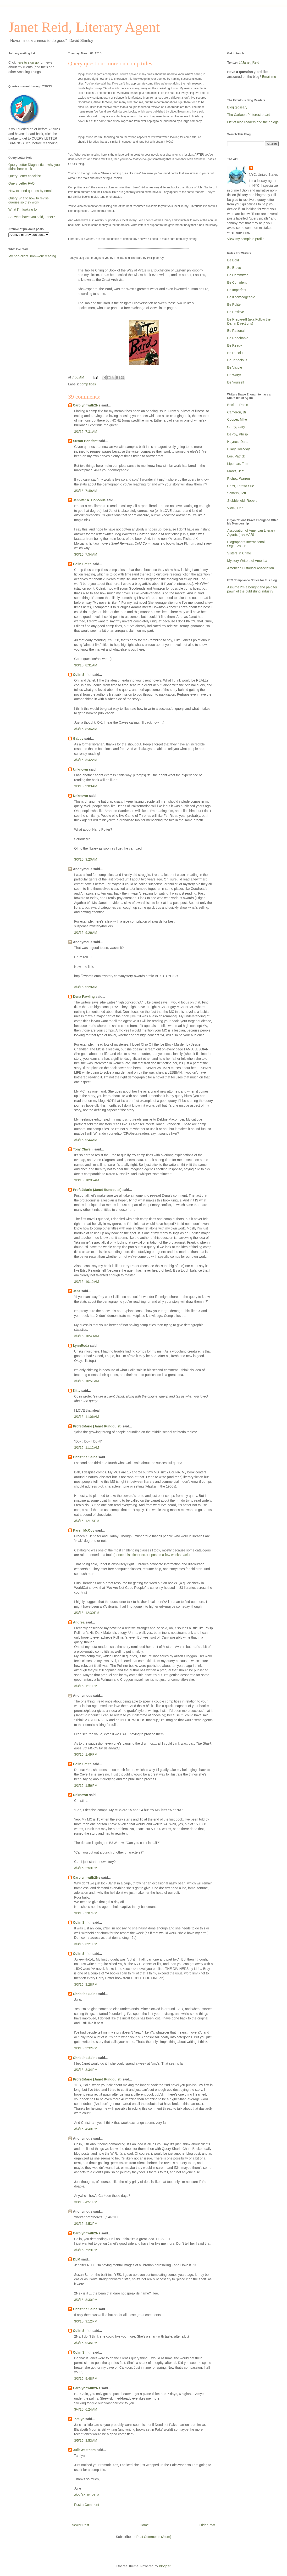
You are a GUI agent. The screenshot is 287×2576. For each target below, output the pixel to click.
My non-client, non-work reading (32, 256)
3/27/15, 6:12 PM (86, 2495)
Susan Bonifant (85, 441)
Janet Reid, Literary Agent (84, 27)
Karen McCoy (83, 1530)
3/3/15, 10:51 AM (86, 1381)
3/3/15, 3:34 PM (85, 2070)
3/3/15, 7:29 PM (85, 2250)
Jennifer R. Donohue (89, 500)
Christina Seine (85, 1457)
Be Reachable (237, 338)
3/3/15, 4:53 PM (85, 2224)
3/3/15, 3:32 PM (85, 2048)
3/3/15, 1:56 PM (85, 1785)
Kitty (76, 1390)
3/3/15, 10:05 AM (86, 1180)
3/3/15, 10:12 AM (86, 1282)
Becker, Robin (237, 405)
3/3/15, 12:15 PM (86, 1521)
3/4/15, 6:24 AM (85, 2409)
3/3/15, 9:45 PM (85, 2343)
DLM (76, 2259)
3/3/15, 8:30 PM (85, 2300)
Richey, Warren (238, 478)
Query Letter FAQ (21, 183)
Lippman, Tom (237, 464)
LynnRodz (81, 1345)
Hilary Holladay (238, 449)
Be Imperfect (236, 290)
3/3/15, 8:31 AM (85, 665)
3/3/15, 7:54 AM (85, 554)
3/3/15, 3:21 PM (85, 1944)
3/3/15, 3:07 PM (85, 1913)
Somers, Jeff (236, 493)
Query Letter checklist (24, 176)
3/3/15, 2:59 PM (85, 1868)
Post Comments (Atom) (153, 2537)
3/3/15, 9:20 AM (85, 859)
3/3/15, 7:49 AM (85, 491)
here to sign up (28, 62)
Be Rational (235, 331)
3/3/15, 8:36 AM (85, 729)
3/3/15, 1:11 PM (85, 1686)
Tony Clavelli (83, 1149)
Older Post (207, 2525)
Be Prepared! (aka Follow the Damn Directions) (248, 321)
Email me (269, 77)
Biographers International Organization (246, 544)
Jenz (76, 1291)
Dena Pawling (84, 996)
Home (144, 2525)
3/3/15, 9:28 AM (85, 987)
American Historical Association (250, 568)
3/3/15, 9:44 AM (85, 1140)
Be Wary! (234, 375)
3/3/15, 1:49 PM (85, 1754)
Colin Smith (82, 564)
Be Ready (234, 345)
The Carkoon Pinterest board (248, 115)
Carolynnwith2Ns (86, 405)
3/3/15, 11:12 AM (86, 1447)
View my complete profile (245, 239)
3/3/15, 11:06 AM (86, 1417)
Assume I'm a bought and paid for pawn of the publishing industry (252, 589)
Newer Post (80, 2525)
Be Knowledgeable (241, 297)
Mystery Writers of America (247, 561)
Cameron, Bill (237, 412)
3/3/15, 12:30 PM (86, 1613)
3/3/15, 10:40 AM (86, 1336)
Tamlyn (78, 2419)
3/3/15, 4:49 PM (85, 2129)
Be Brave (234, 268)
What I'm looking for (23, 209)
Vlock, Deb (235, 508)
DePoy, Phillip (237, 434)
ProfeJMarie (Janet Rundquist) (97, 1190)
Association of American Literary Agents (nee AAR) (251, 532)
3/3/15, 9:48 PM (85, 2378)
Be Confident (237, 282)
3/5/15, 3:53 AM (85, 2440)
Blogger (164, 2566)
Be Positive (235, 312)
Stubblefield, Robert (242, 500)
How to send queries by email (30, 191)
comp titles (88, 384)
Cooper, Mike (237, 419)
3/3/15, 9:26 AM (85, 933)
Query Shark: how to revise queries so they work (28, 200)
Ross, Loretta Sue (240, 486)
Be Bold (233, 260)
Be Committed (237, 275)
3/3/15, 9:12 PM (85, 2321)
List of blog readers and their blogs (253, 122)
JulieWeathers (84, 2450)
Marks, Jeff (235, 471)
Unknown (80, 769)
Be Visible (234, 367)
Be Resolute (236, 353)
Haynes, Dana (237, 442)
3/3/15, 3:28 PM (85, 1984)
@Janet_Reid (249, 62)
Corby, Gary (236, 427)
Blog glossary (237, 107)
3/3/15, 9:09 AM (85, 786)
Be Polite (234, 304)
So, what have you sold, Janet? (31, 217)
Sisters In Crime (239, 553)
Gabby (78, 738)
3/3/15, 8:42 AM (85, 760)
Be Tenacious (237, 360)
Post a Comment (86, 2505)
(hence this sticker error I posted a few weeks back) (151, 1555)
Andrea (78, 1622)
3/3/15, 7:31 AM (85, 432)
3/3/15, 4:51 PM (85, 2202)
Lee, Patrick (236, 456)
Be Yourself (235, 382)
